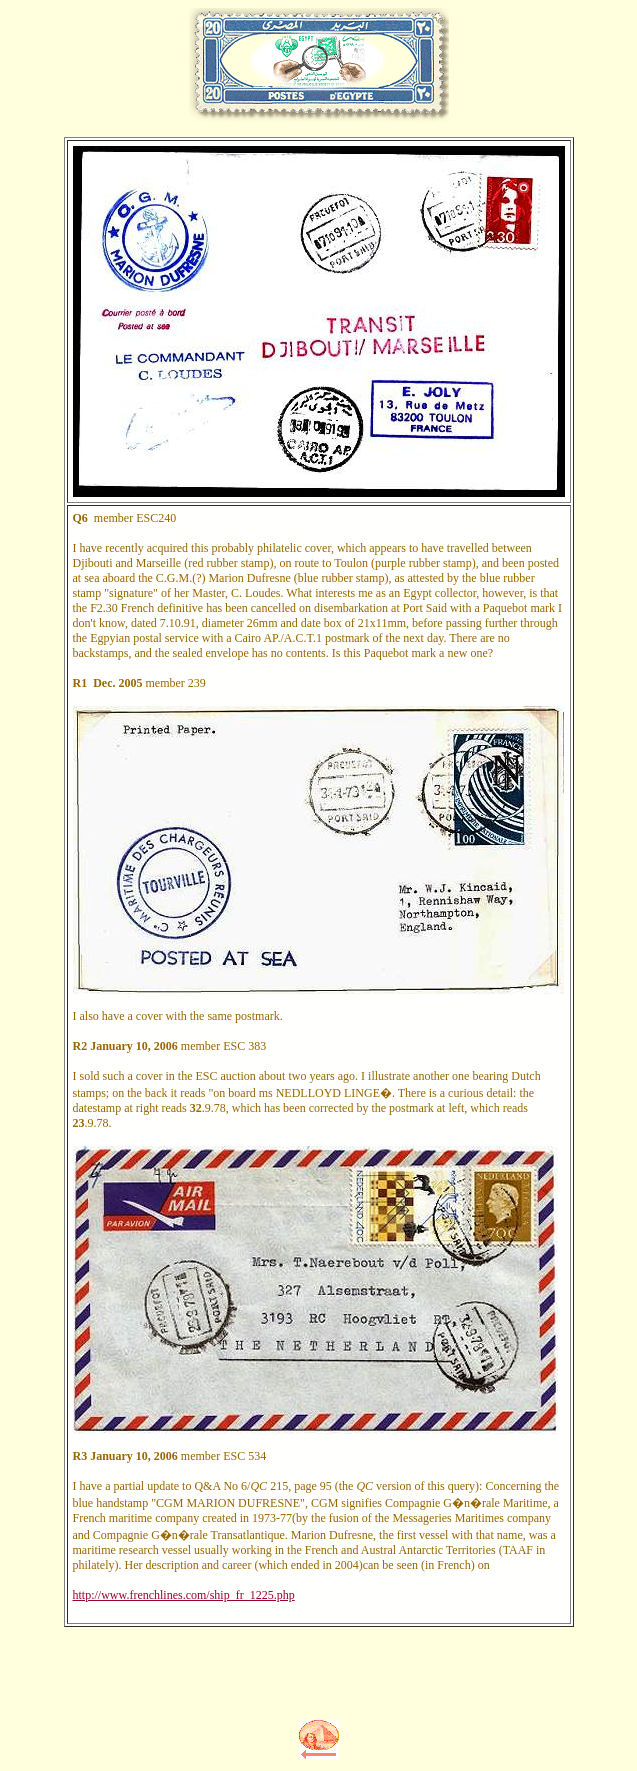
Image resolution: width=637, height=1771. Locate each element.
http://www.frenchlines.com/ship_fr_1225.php (184, 1595)
